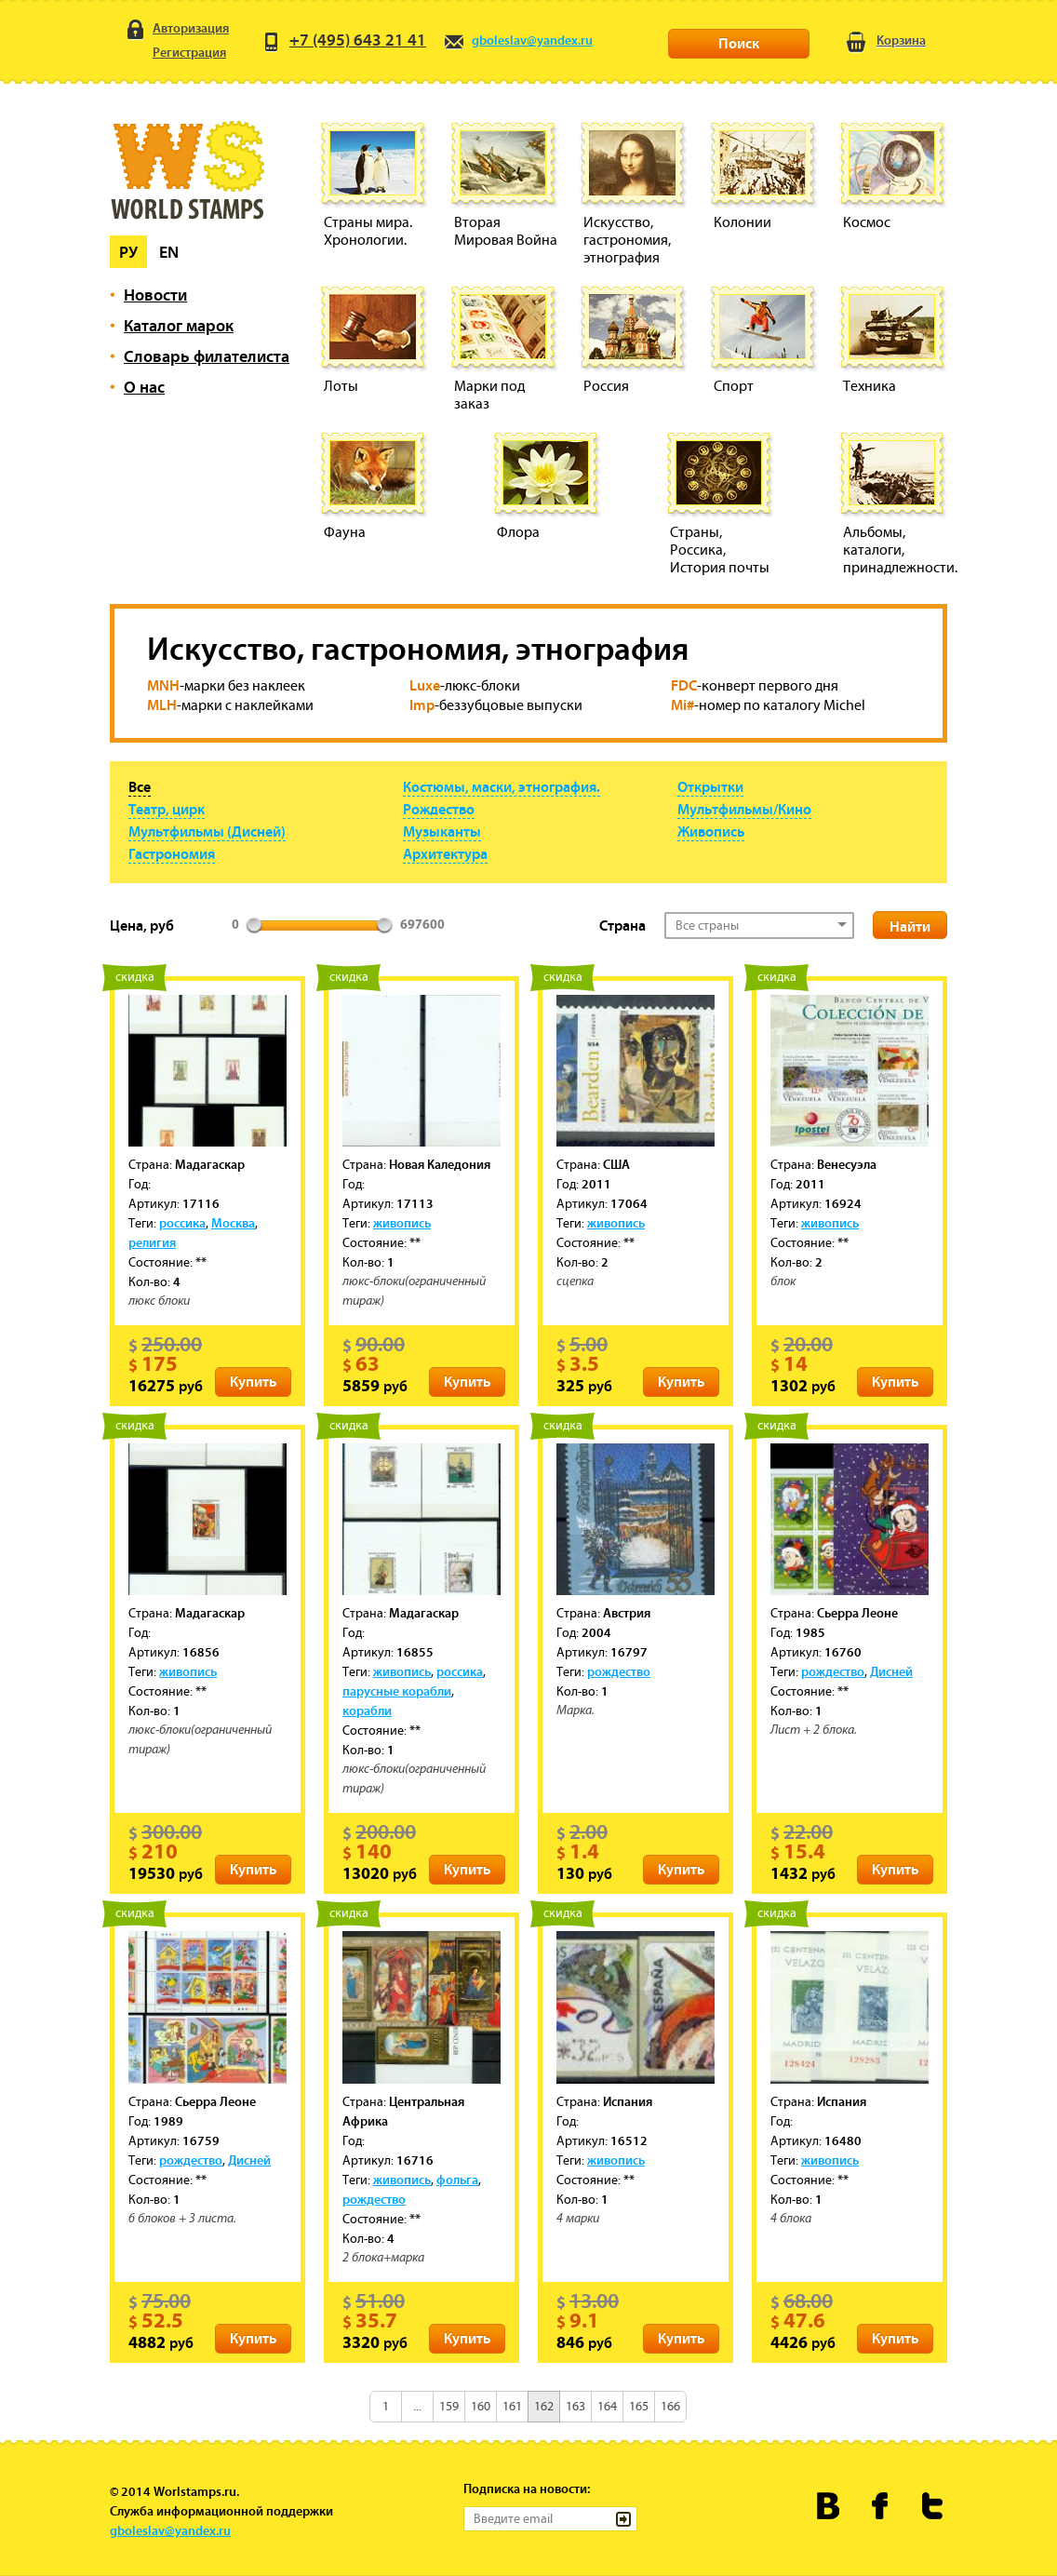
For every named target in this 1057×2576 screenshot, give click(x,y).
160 (480, 2406)
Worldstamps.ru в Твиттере (932, 2505)
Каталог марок (179, 325)
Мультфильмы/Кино (744, 808)
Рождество (439, 808)
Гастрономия (171, 853)
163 (575, 2406)
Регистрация (175, 54)
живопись (402, 1222)
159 (449, 2406)
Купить (253, 1381)
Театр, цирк (166, 808)
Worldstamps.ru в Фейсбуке (880, 2505)
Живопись (710, 831)
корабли (367, 1710)
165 (639, 2406)
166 (670, 2406)
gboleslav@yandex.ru (518, 40)
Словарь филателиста (206, 356)
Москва (233, 1222)
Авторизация (176, 29)
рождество (618, 1671)
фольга (457, 2179)
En (169, 251)
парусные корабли (396, 1691)
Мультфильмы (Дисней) (207, 831)
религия (152, 1242)
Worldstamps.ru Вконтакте (828, 2505)
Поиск (738, 43)
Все (139, 786)
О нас (144, 386)
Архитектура (445, 853)
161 (512, 2406)
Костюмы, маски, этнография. (501, 786)
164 (607, 2406)
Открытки (710, 786)
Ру (128, 251)
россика (182, 1222)
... (417, 2406)
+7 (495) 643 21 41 (343, 39)
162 (544, 2406)
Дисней (891, 1671)
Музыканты (442, 831)
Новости (155, 294)
